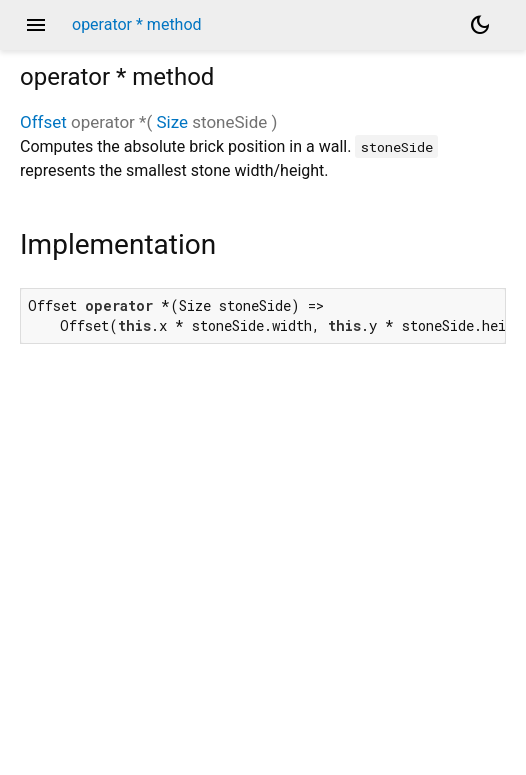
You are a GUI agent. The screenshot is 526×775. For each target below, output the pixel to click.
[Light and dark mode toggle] (480, 25)
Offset (43, 122)
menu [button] (36, 25)
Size (172, 122)
